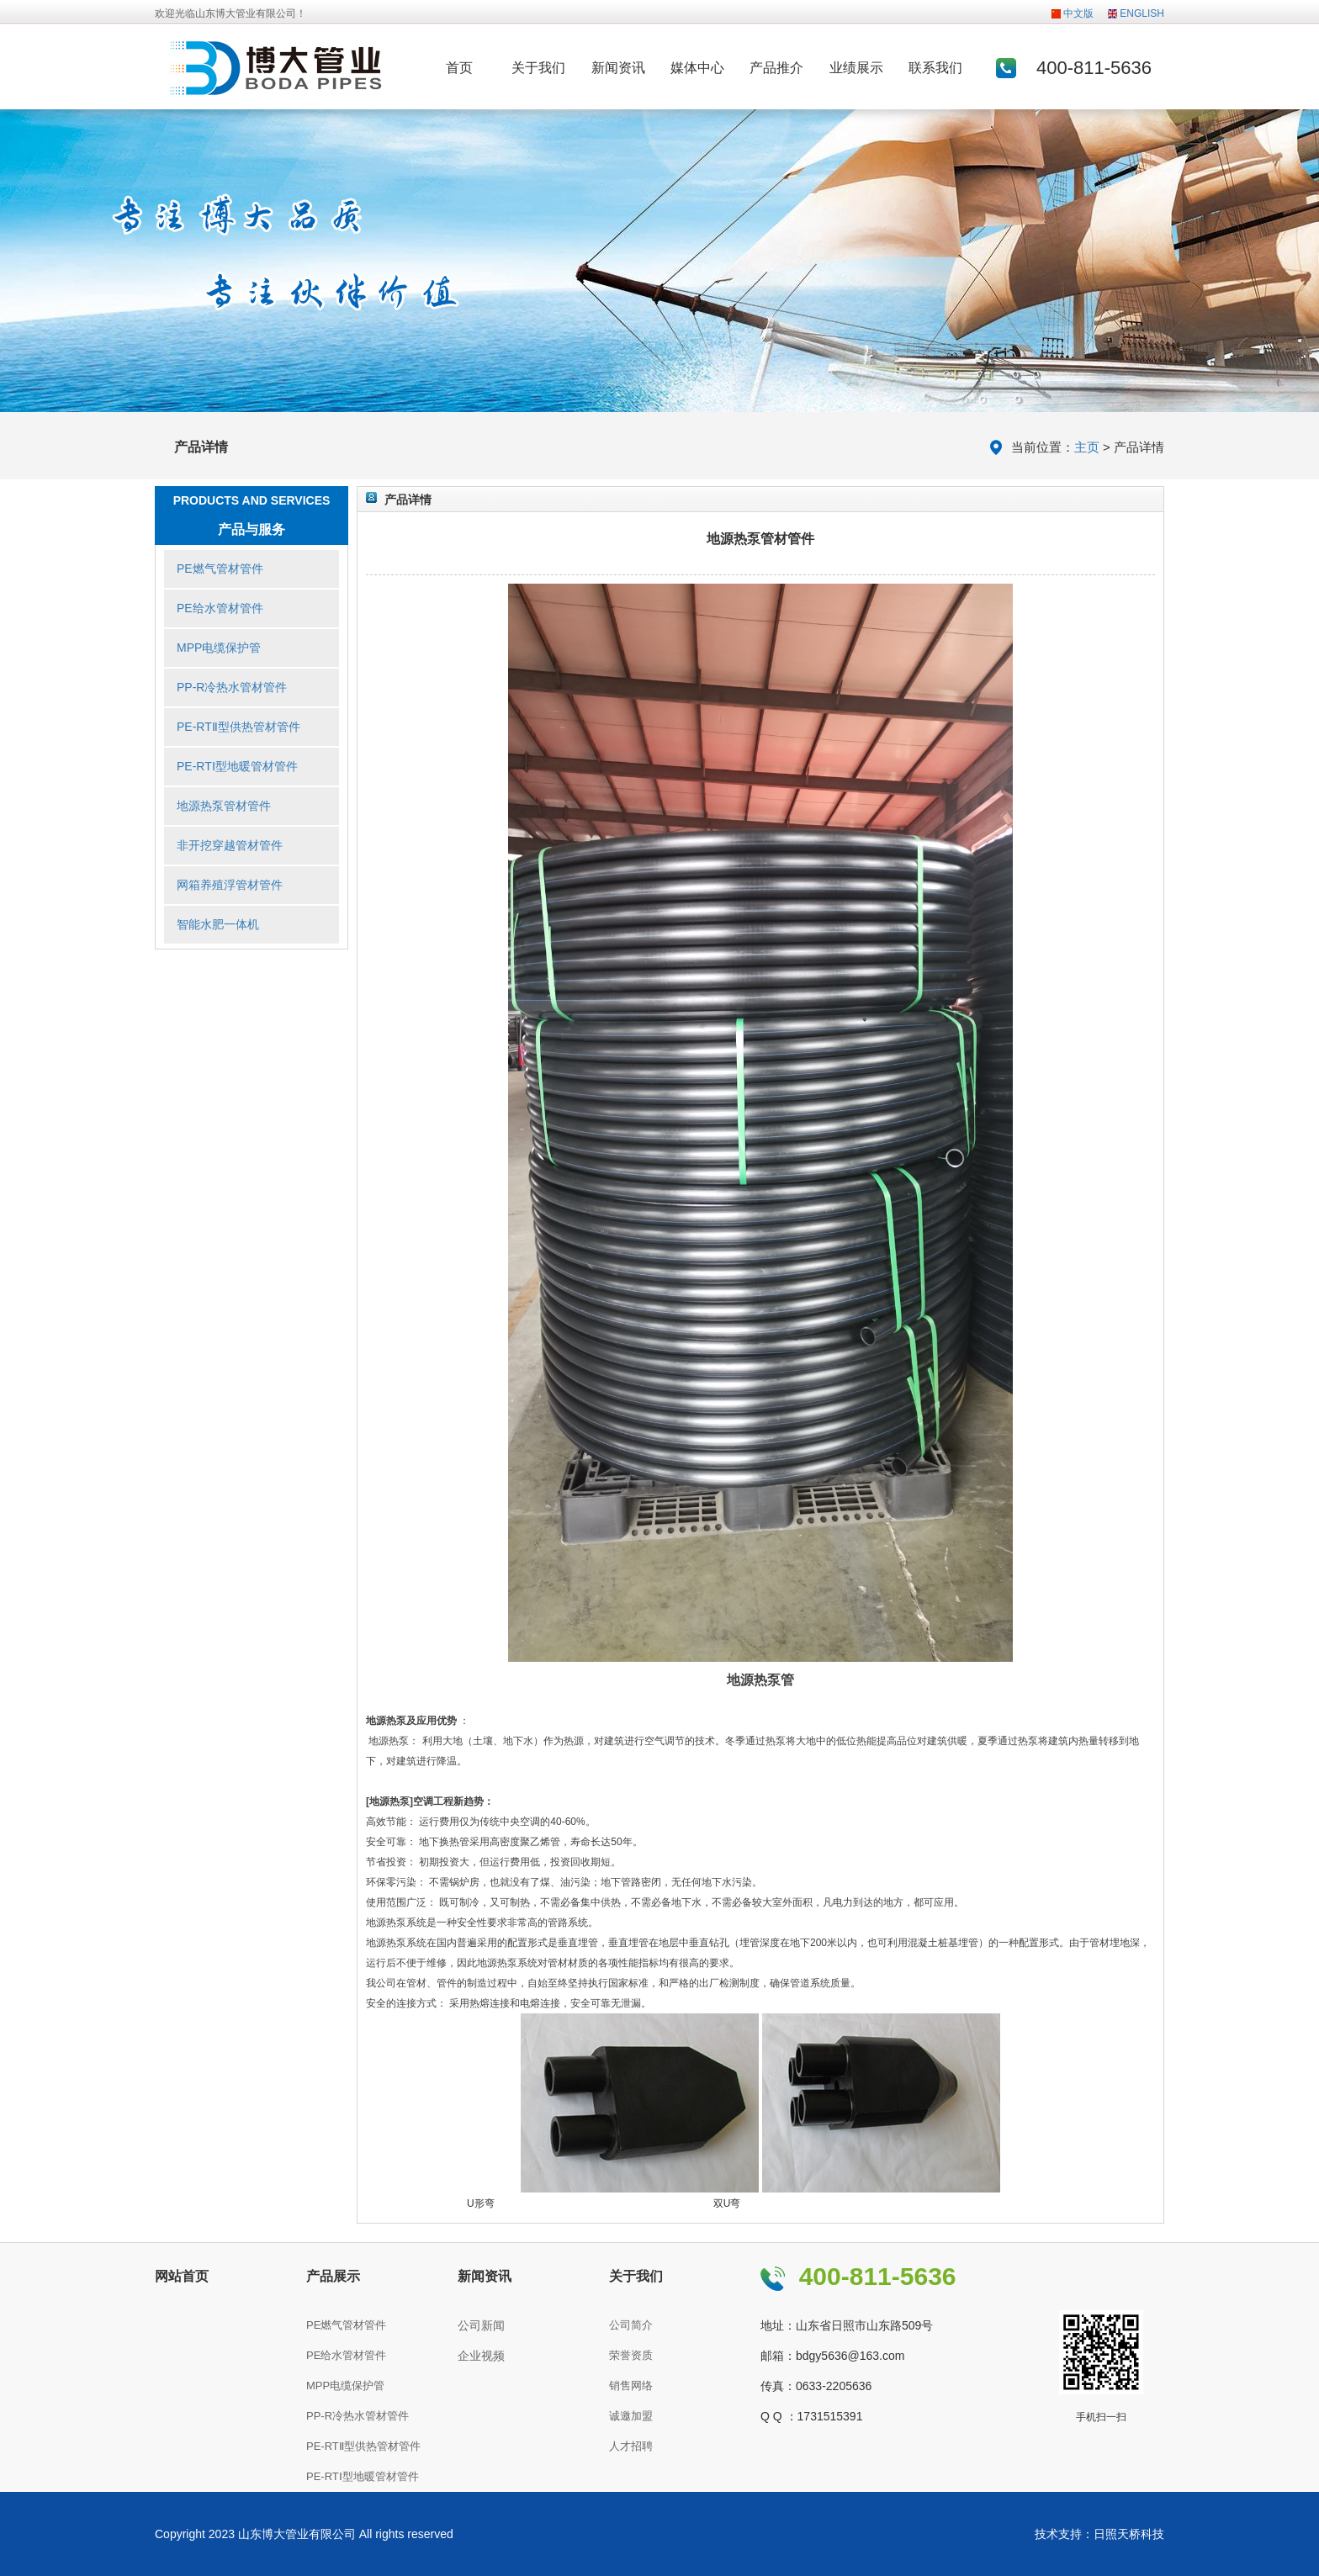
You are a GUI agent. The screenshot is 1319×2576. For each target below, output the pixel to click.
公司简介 (631, 2325)
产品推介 (776, 68)
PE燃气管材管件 (220, 568)
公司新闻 (481, 2325)
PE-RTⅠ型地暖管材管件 (237, 766)
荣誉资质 (631, 2355)
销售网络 (631, 2385)
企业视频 (481, 2355)
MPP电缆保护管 (219, 647)
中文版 (1078, 13)
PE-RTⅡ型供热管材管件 (238, 726)
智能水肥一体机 (218, 924)
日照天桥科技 (1129, 2534)
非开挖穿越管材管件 (230, 845)
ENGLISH (1142, 13)
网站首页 (182, 2276)
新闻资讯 (618, 68)
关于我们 (538, 68)
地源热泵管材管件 (224, 805)
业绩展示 (856, 68)
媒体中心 (697, 68)
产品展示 (333, 2276)
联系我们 (935, 68)
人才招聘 (631, 2446)
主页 (1086, 447)
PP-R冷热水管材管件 (232, 687)
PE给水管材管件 (220, 608)
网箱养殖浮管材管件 (230, 884)
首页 (459, 68)
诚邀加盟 (631, 2415)
